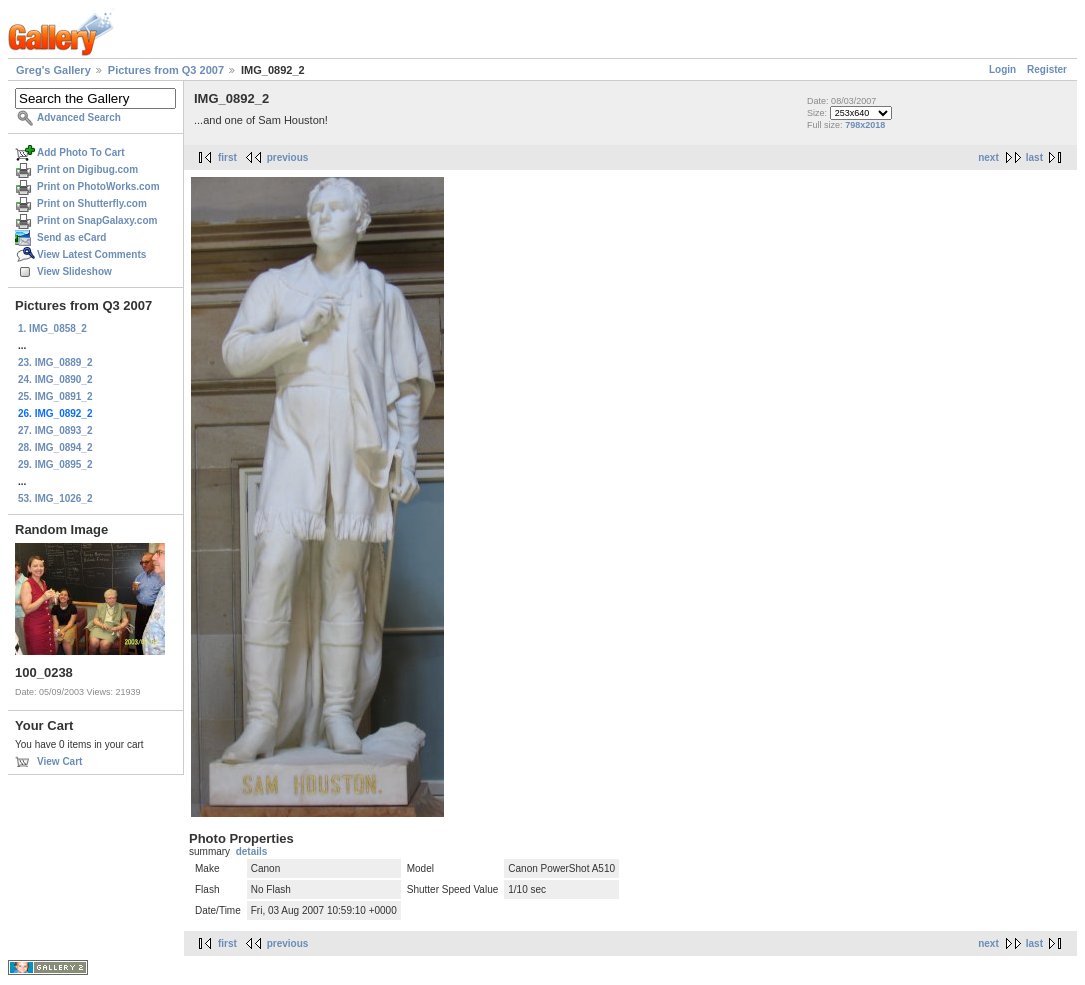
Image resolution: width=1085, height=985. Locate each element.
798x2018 (865, 125)
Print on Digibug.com (87, 169)
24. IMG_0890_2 (55, 379)
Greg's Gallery (53, 70)
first (227, 157)
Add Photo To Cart (81, 152)
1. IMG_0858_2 (52, 328)
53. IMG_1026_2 (55, 498)
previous (288, 157)
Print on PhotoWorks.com (98, 186)
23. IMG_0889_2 (55, 362)
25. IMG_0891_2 (55, 396)
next (988, 157)
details (252, 851)
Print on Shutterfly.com (92, 203)
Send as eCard (71, 237)
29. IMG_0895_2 (55, 464)
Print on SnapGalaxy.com (97, 220)
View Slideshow (74, 271)
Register (1047, 69)
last (1034, 157)
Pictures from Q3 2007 (166, 70)
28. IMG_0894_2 (55, 447)
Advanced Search (79, 117)
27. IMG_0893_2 (55, 430)
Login (1002, 69)
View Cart (59, 761)
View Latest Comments (91, 254)
